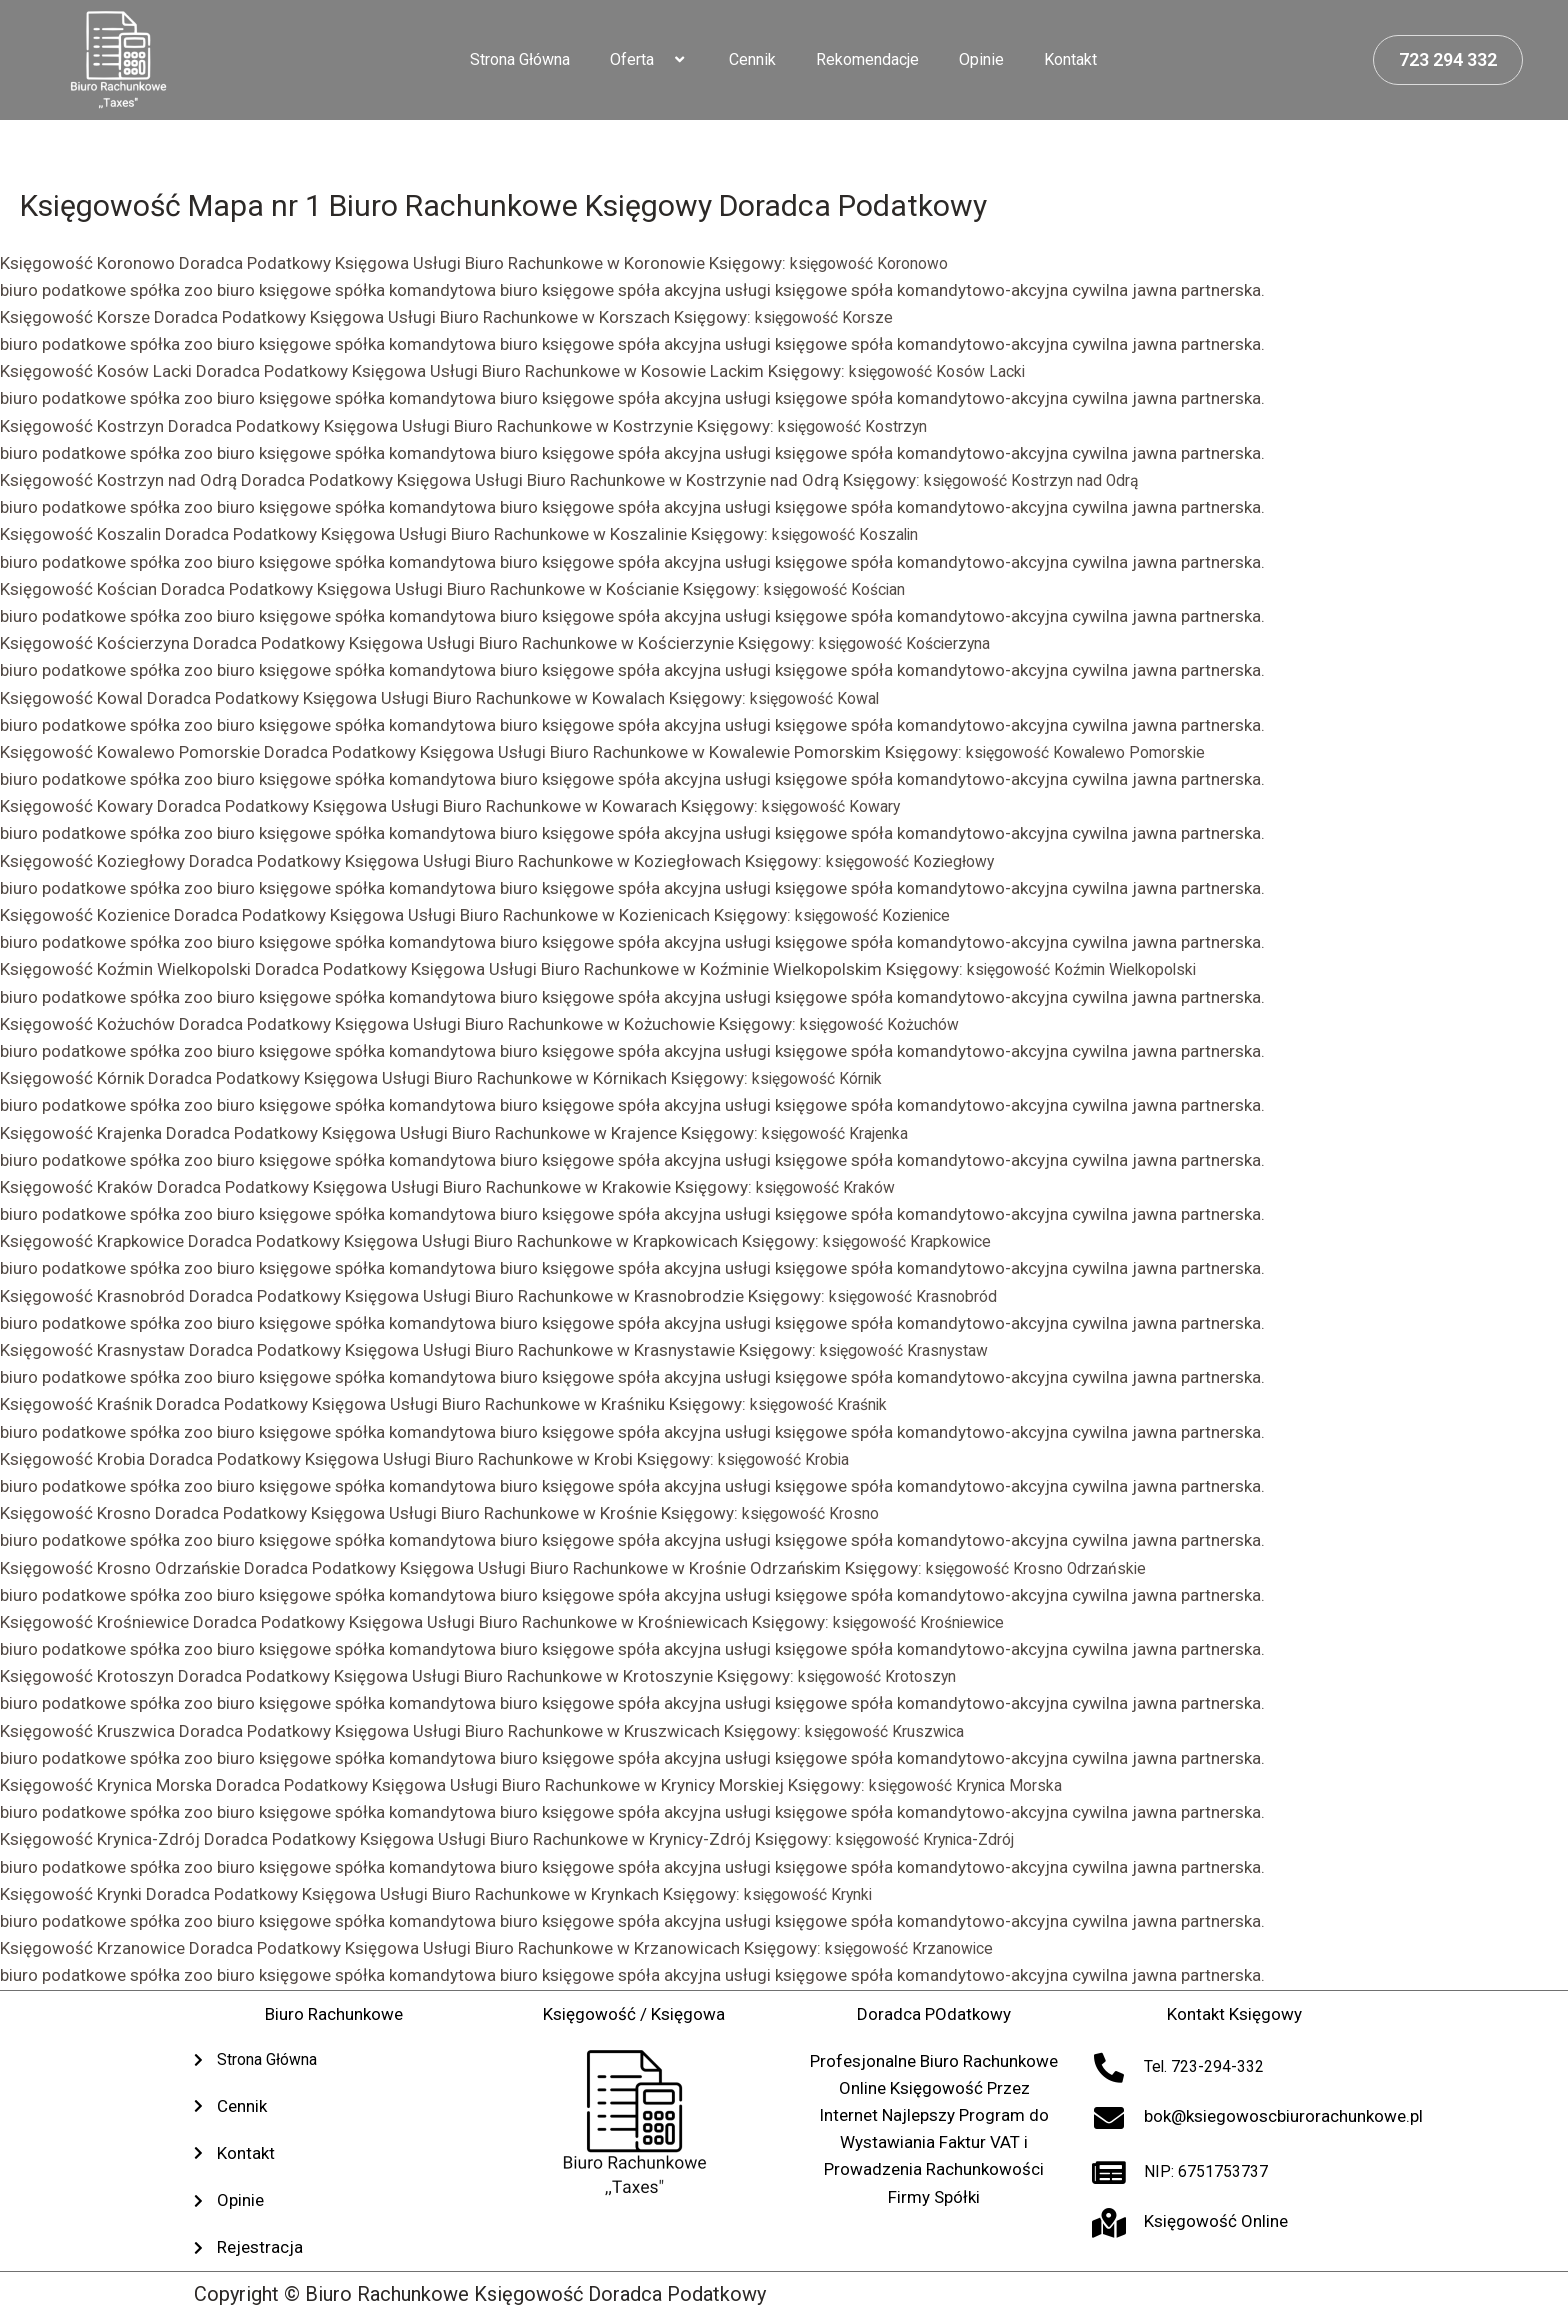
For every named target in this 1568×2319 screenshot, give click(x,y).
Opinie (981, 59)
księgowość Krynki (814, 1894)
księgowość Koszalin (851, 534)
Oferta (649, 60)
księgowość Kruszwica (891, 1731)
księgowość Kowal (820, 698)
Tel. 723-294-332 (1210, 2066)
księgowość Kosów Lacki (944, 371)
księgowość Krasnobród (920, 1296)
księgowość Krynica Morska (974, 1785)
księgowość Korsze (829, 317)
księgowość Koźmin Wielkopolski (1091, 969)
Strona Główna (520, 59)
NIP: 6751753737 (1211, 2171)
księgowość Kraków (831, 1187)
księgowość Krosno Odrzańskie (1045, 1568)
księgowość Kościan (841, 589)
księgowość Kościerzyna (912, 643)
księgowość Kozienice (879, 915)
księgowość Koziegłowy (917, 861)
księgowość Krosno (816, 1513)
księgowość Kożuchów (886, 1024)
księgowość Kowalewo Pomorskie (1095, 752)
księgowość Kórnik (823, 1078)
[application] (662, 60)
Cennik (752, 59)
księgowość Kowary (837, 806)
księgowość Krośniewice (926, 1622)
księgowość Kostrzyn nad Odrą (1041, 480)
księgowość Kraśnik (825, 1404)
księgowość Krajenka (842, 1133)
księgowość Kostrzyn (859, 426)
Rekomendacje (867, 59)
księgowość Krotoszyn (884, 1676)
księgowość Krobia (789, 1459)
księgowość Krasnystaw (911, 1350)
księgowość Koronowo (876, 263)
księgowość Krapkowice (914, 1241)
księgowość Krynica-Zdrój (935, 1839)
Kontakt (1070, 59)
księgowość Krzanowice (916, 1948)
